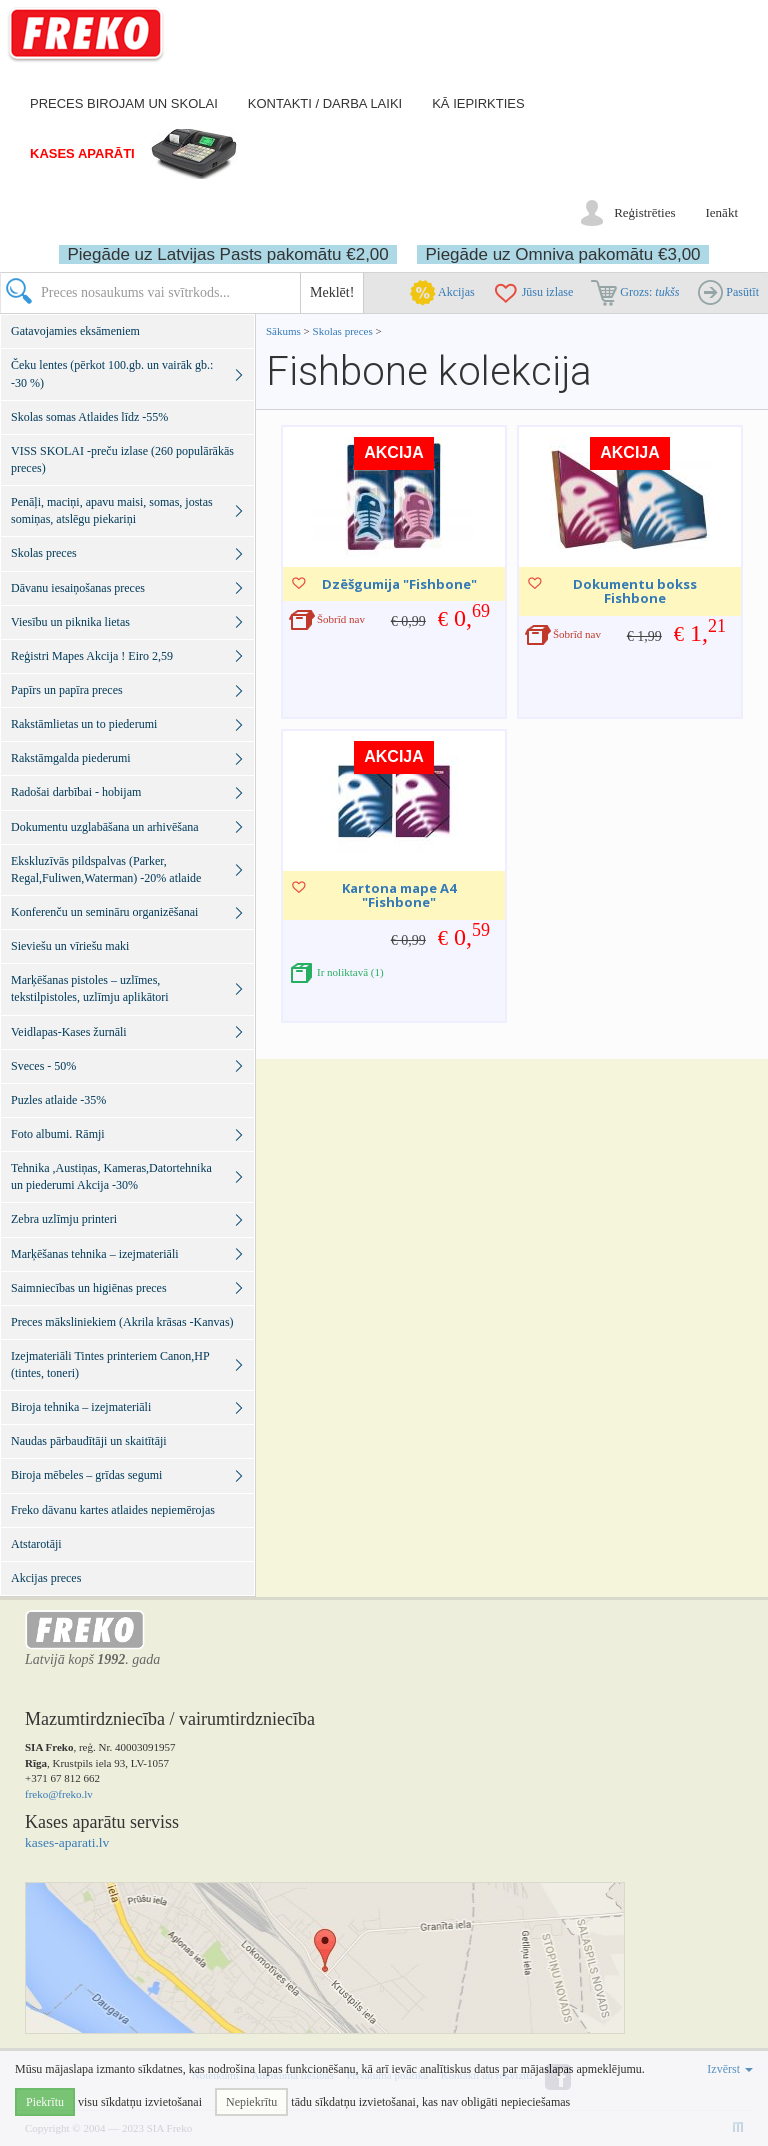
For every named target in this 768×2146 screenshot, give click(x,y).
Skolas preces (344, 331)
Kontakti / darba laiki (325, 103)
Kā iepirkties (478, 103)
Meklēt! (332, 292)
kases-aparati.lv (67, 1842)
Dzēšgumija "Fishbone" (399, 584)
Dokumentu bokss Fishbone (635, 591)
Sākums (283, 331)
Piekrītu (45, 2102)
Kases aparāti (82, 153)
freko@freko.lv (59, 1794)
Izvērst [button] (730, 2069)
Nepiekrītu (251, 2102)
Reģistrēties (644, 212)
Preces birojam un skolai (124, 103)
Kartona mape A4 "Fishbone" (399, 895)
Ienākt (722, 212)
